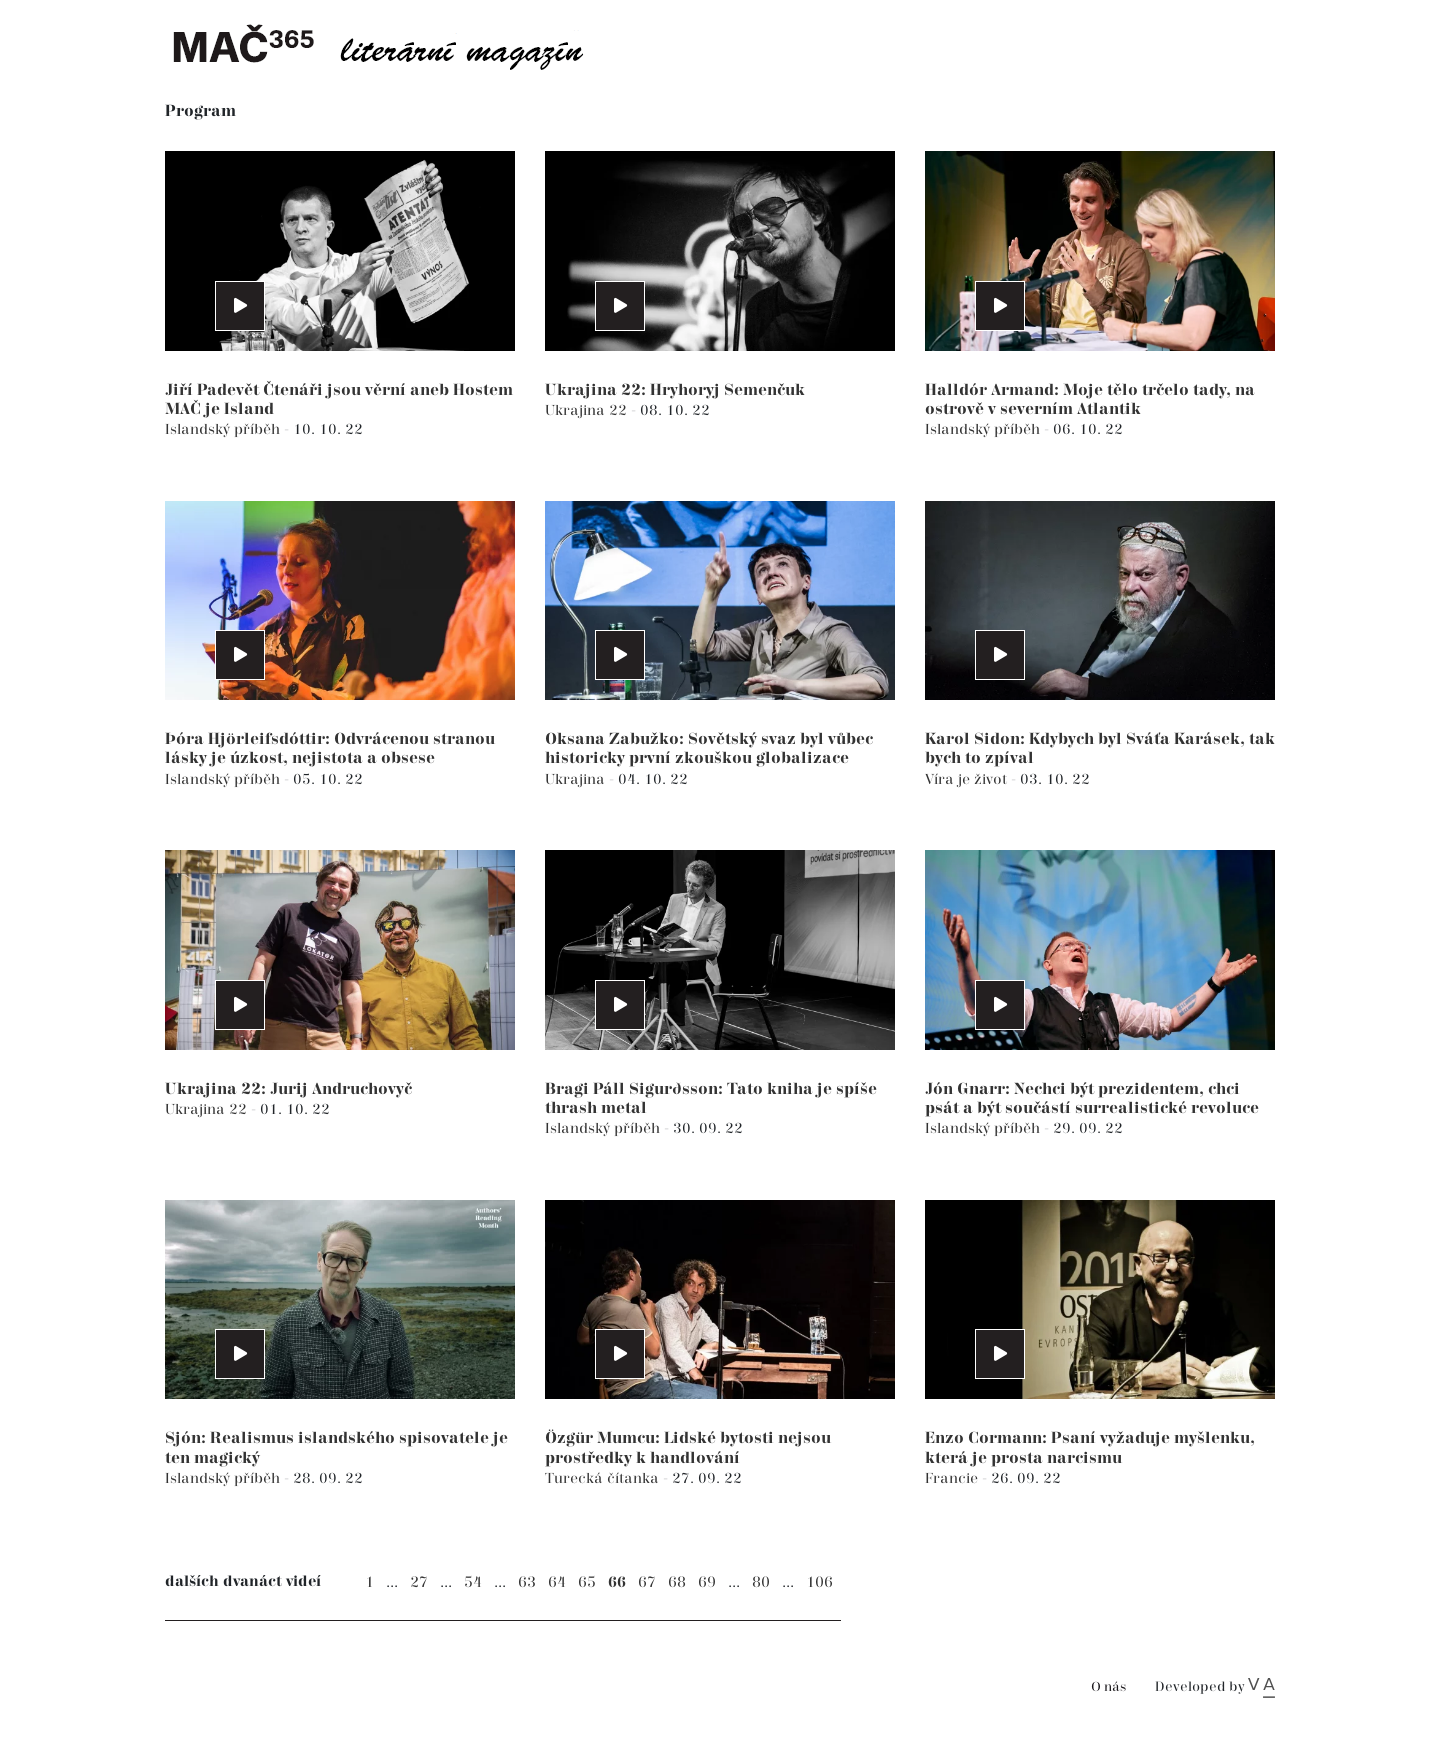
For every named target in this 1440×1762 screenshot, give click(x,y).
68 (677, 1582)
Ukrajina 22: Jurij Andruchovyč (288, 1089)
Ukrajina (577, 779)
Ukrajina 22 (588, 410)
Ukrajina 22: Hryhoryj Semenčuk (675, 390)
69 (707, 1582)
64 (557, 1582)
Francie (953, 1478)
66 (617, 1582)
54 (473, 1582)
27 (419, 1582)
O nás (1108, 1687)
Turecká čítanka (604, 1478)
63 (527, 1582)
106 (819, 1582)
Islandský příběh (224, 429)
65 (587, 1582)
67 (647, 1582)
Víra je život (968, 779)
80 (761, 1582)
